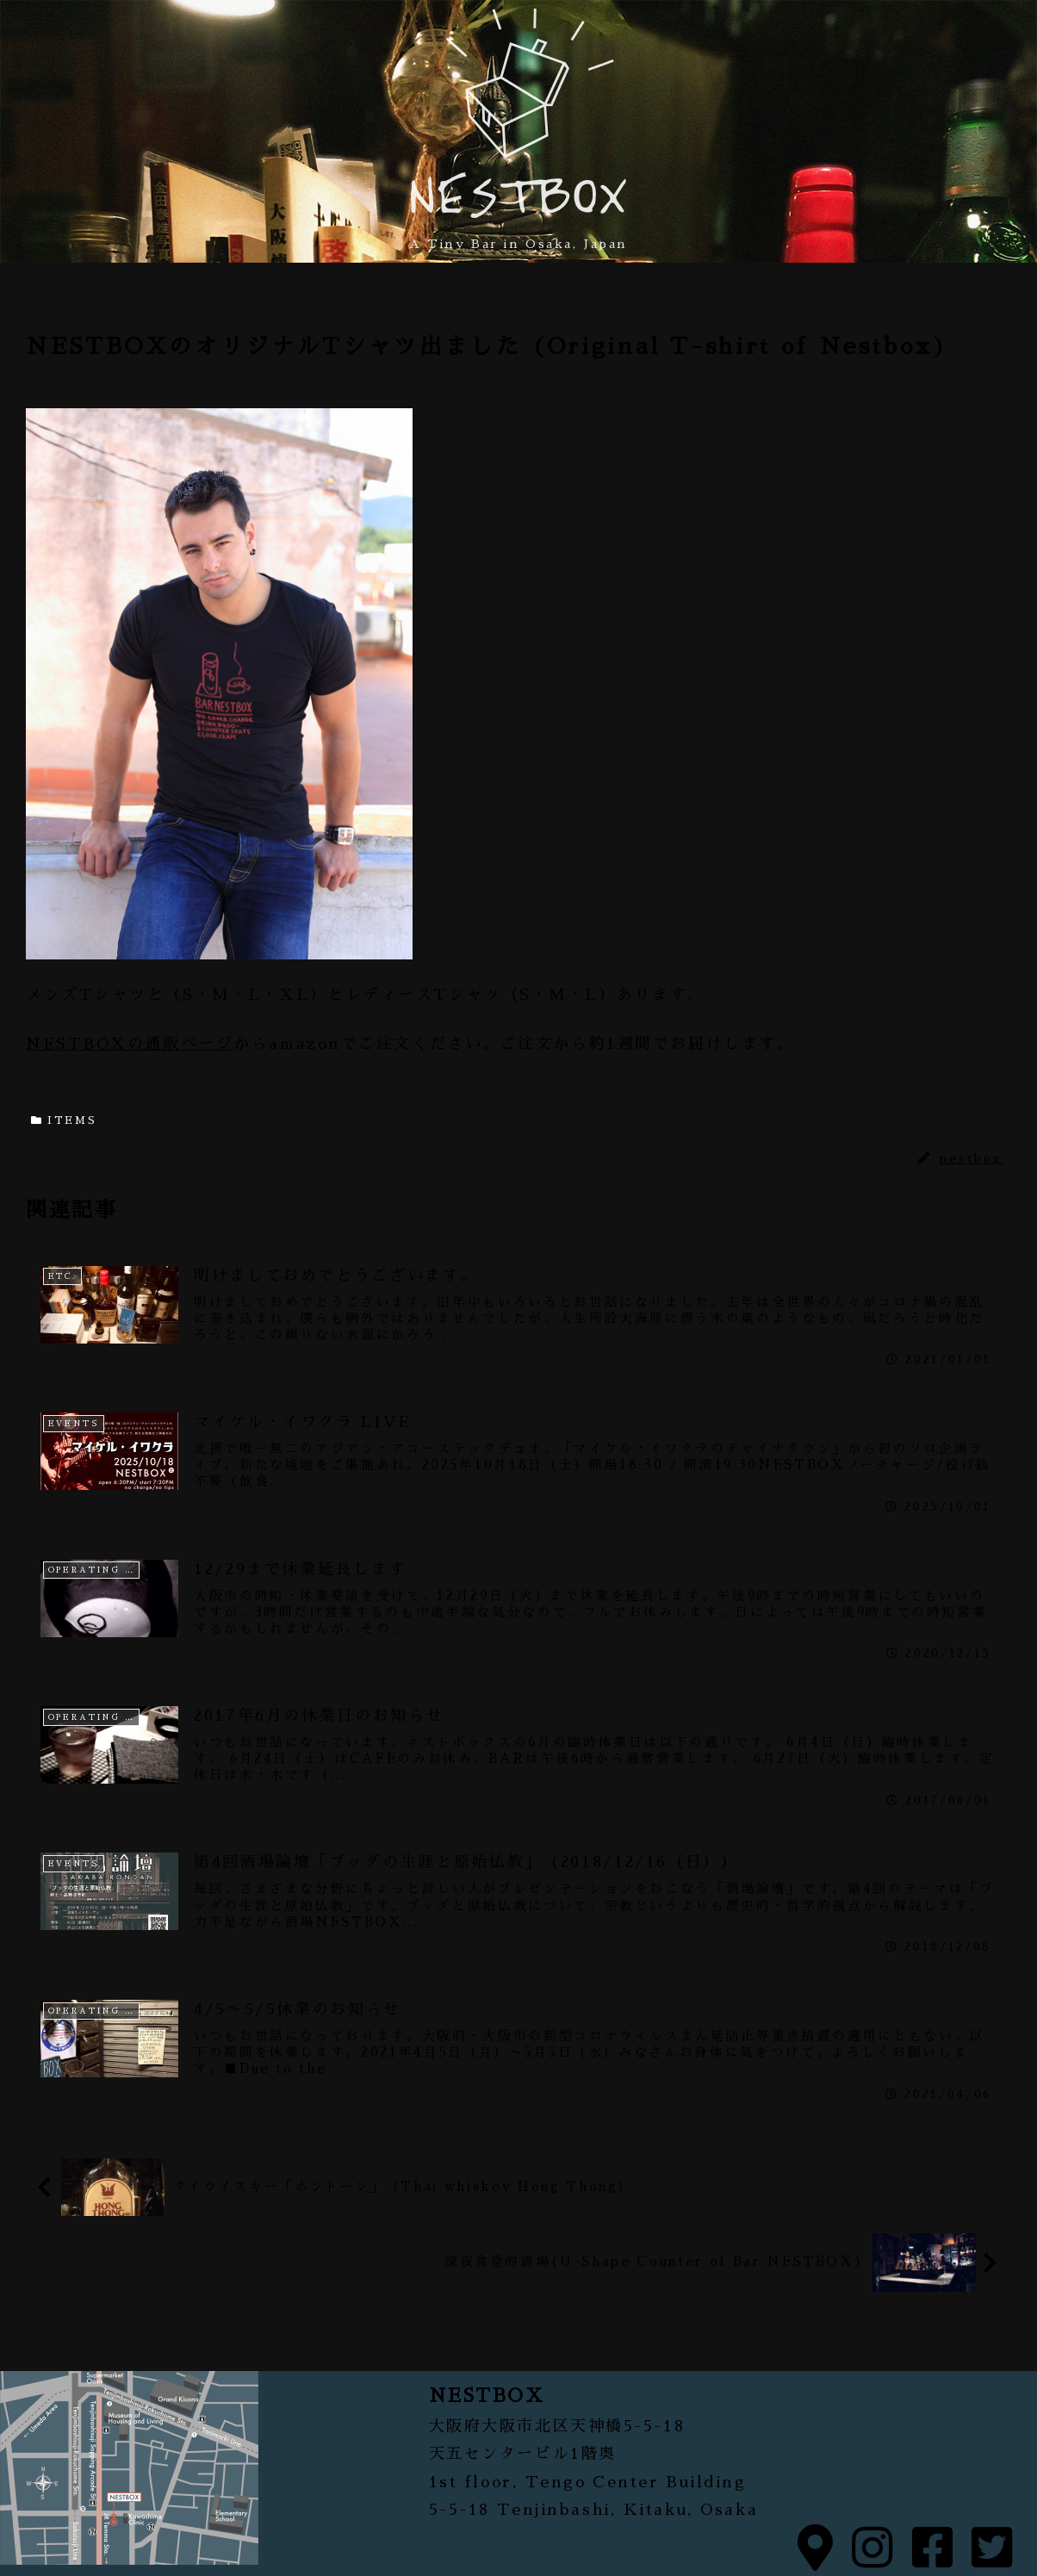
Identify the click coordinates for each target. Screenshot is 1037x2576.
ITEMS (63, 1120)
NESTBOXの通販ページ (129, 1044)
